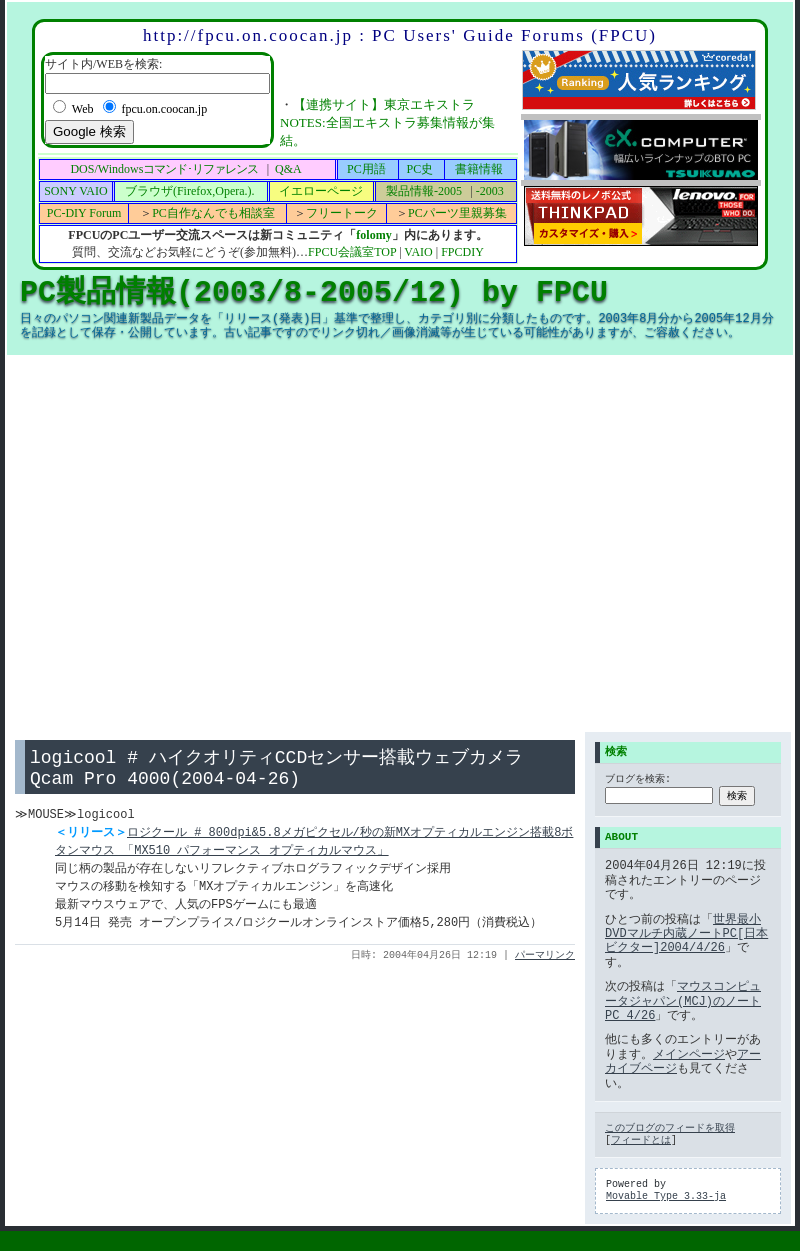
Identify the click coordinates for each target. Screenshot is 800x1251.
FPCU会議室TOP (352, 252)
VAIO (418, 252)
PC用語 (366, 169)
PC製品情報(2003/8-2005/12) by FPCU (314, 292)
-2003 (490, 191)
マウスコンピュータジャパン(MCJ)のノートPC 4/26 (683, 1001)
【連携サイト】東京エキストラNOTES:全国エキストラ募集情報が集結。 (387, 122)
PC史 (420, 169)
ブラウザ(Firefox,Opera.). (190, 191)
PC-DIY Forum (84, 213)
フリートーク (342, 213)
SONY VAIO (75, 191)
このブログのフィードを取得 (670, 1129)
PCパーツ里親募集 (457, 213)
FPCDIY (462, 252)
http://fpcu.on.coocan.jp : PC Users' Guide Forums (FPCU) (400, 35)
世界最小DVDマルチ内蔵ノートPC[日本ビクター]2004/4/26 (686, 934)
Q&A (288, 169)
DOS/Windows (164, 169)
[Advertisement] (187, 543)
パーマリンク (545, 961)
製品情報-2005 (424, 191)
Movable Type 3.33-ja (666, 1197)
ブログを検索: (638, 781)
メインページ (689, 1054)
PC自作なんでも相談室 (213, 213)
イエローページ (321, 191)
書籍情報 (479, 169)
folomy (373, 235)
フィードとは (641, 1141)
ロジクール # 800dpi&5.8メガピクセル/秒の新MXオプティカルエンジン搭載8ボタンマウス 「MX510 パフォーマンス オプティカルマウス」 (314, 847)
